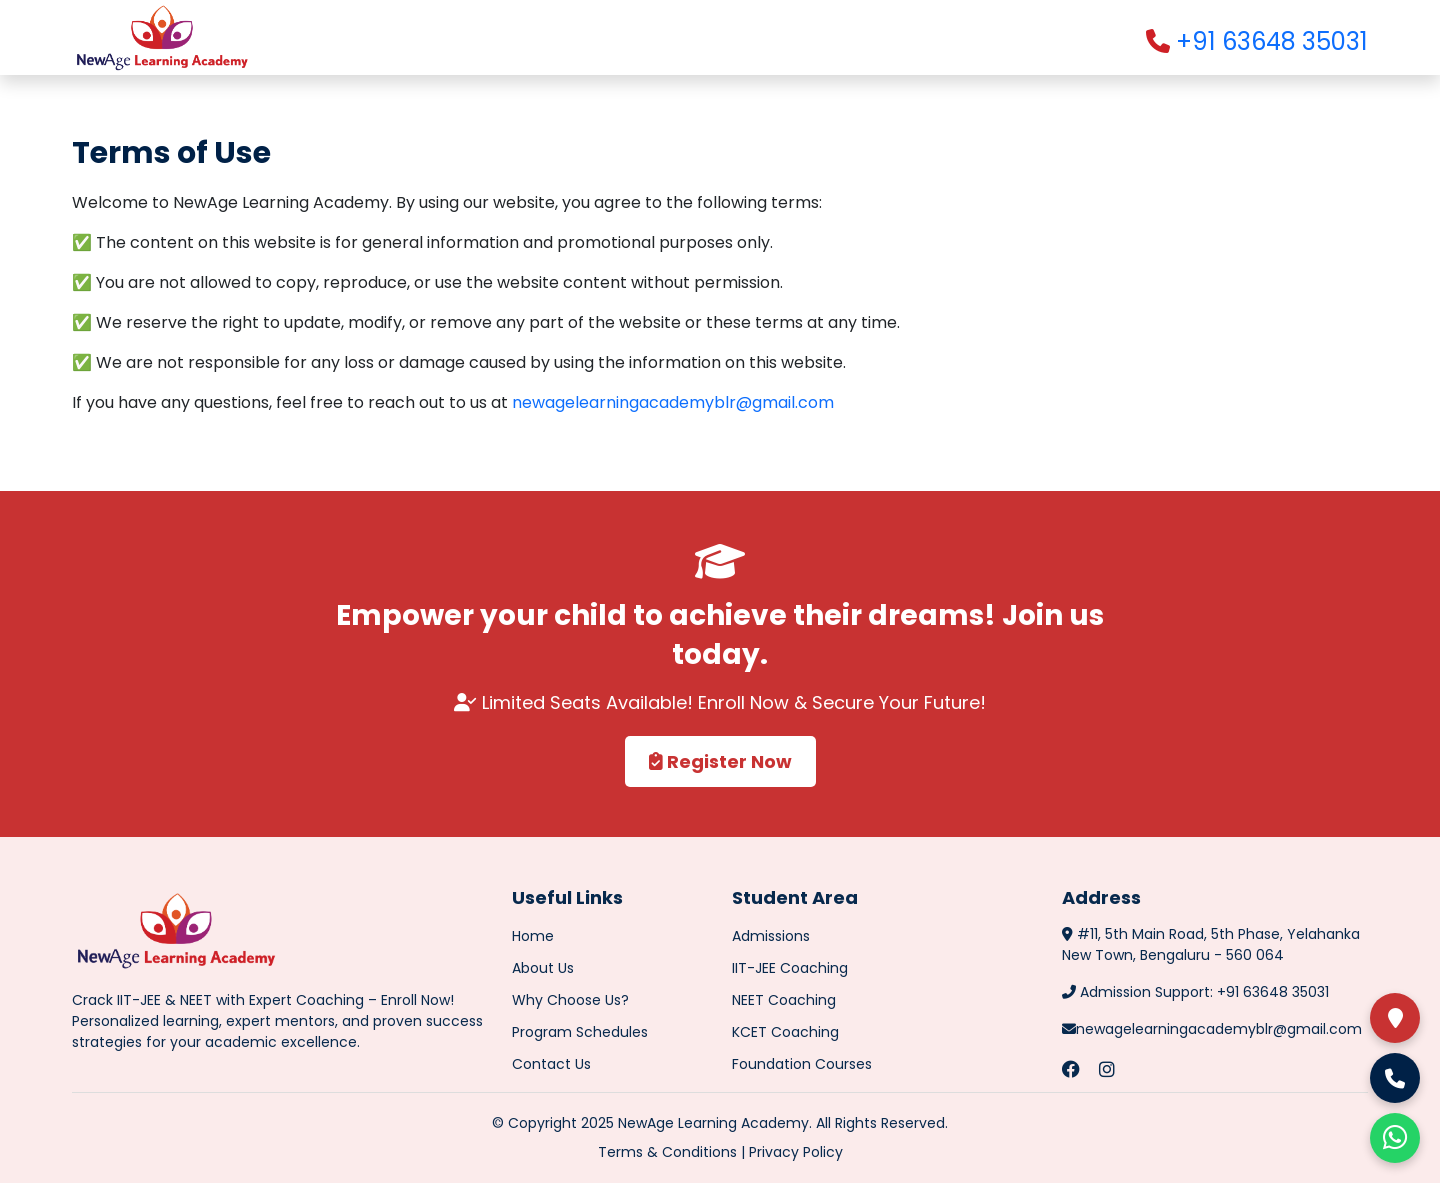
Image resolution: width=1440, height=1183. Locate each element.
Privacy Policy (796, 1152)
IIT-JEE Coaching (790, 968)
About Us (543, 968)
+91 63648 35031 (1257, 41)
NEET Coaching (784, 1000)
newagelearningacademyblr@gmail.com (673, 402)
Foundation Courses (802, 1064)
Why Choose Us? (570, 1000)
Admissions (771, 936)
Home (533, 936)
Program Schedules (580, 1032)
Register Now (720, 761)
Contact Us (551, 1064)
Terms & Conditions (667, 1152)
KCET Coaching (785, 1032)
